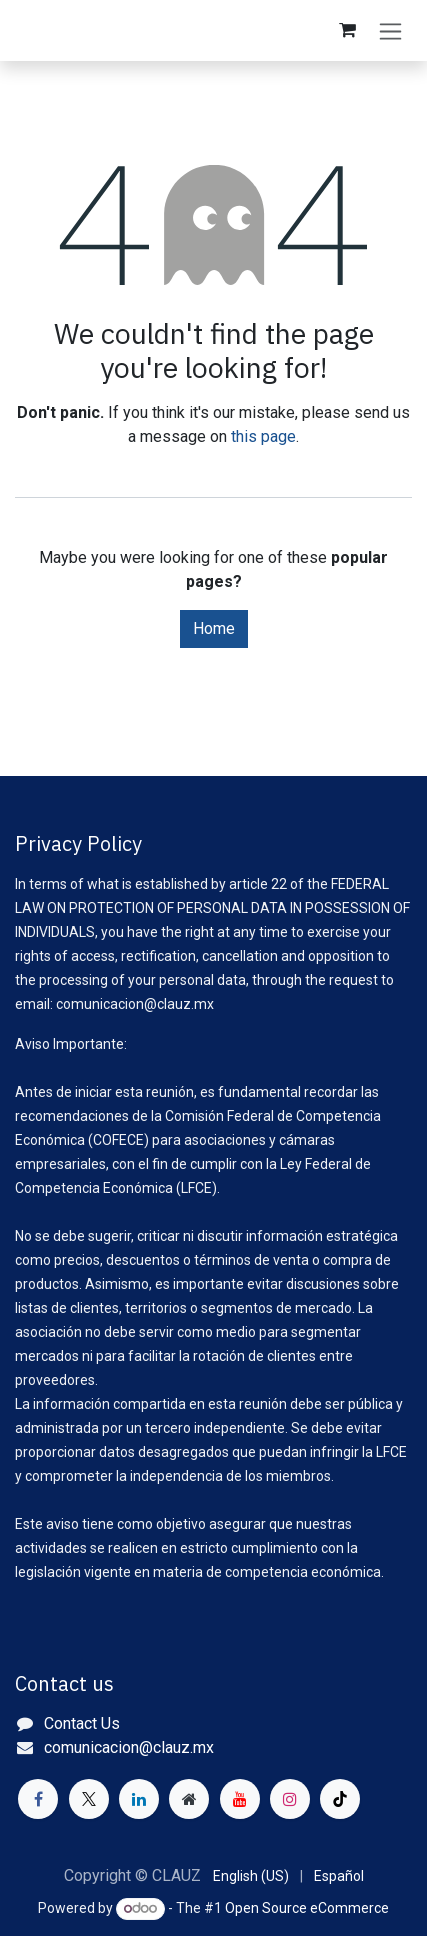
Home (214, 628)
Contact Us (82, 1723)
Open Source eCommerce (307, 1908)
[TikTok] (340, 1799)
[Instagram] (290, 1799)
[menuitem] (251, 1876)
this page (263, 436)
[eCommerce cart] (347, 30)
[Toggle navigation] (390, 30)
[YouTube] (240, 1799)
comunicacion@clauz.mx (129, 1747)
